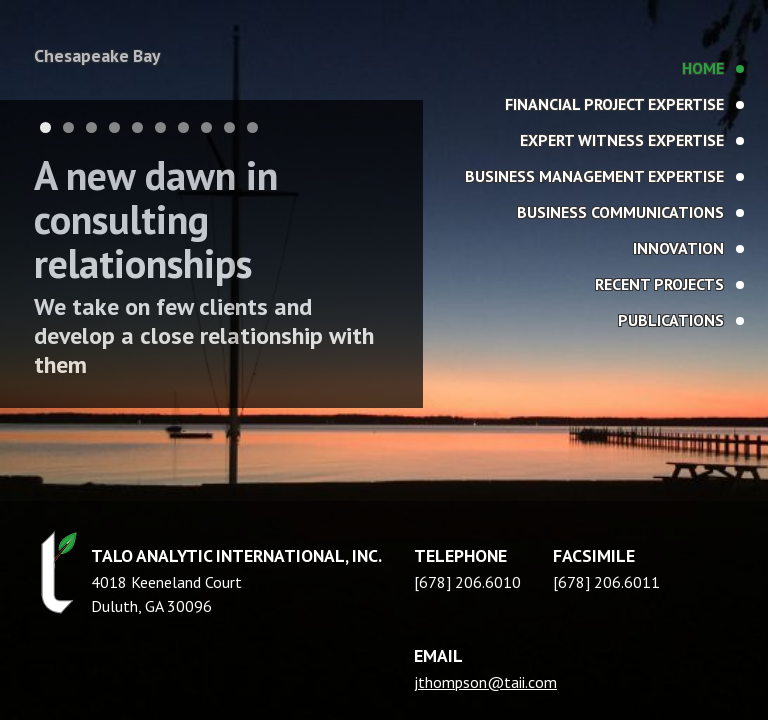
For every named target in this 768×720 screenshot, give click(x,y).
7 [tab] (183, 127)
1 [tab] (45, 127)
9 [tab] (229, 127)
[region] (384, 360)
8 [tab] (206, 127)
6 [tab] (160, 127)
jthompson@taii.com (485, 682)
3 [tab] (91, 127)
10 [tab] (252, 127)
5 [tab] (137, 127)
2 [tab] (68, 127)
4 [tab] (114, 127)
